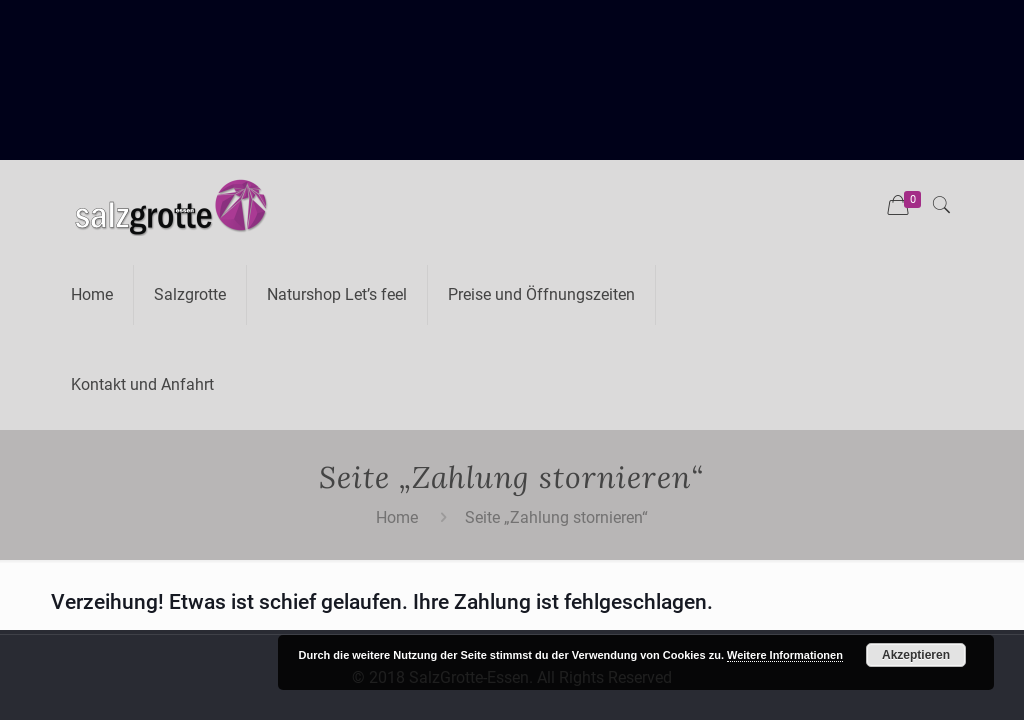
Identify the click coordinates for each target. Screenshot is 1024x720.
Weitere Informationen (785, 655)
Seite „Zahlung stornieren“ (556, 517)
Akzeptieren (916, 655)
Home (397, 517)
